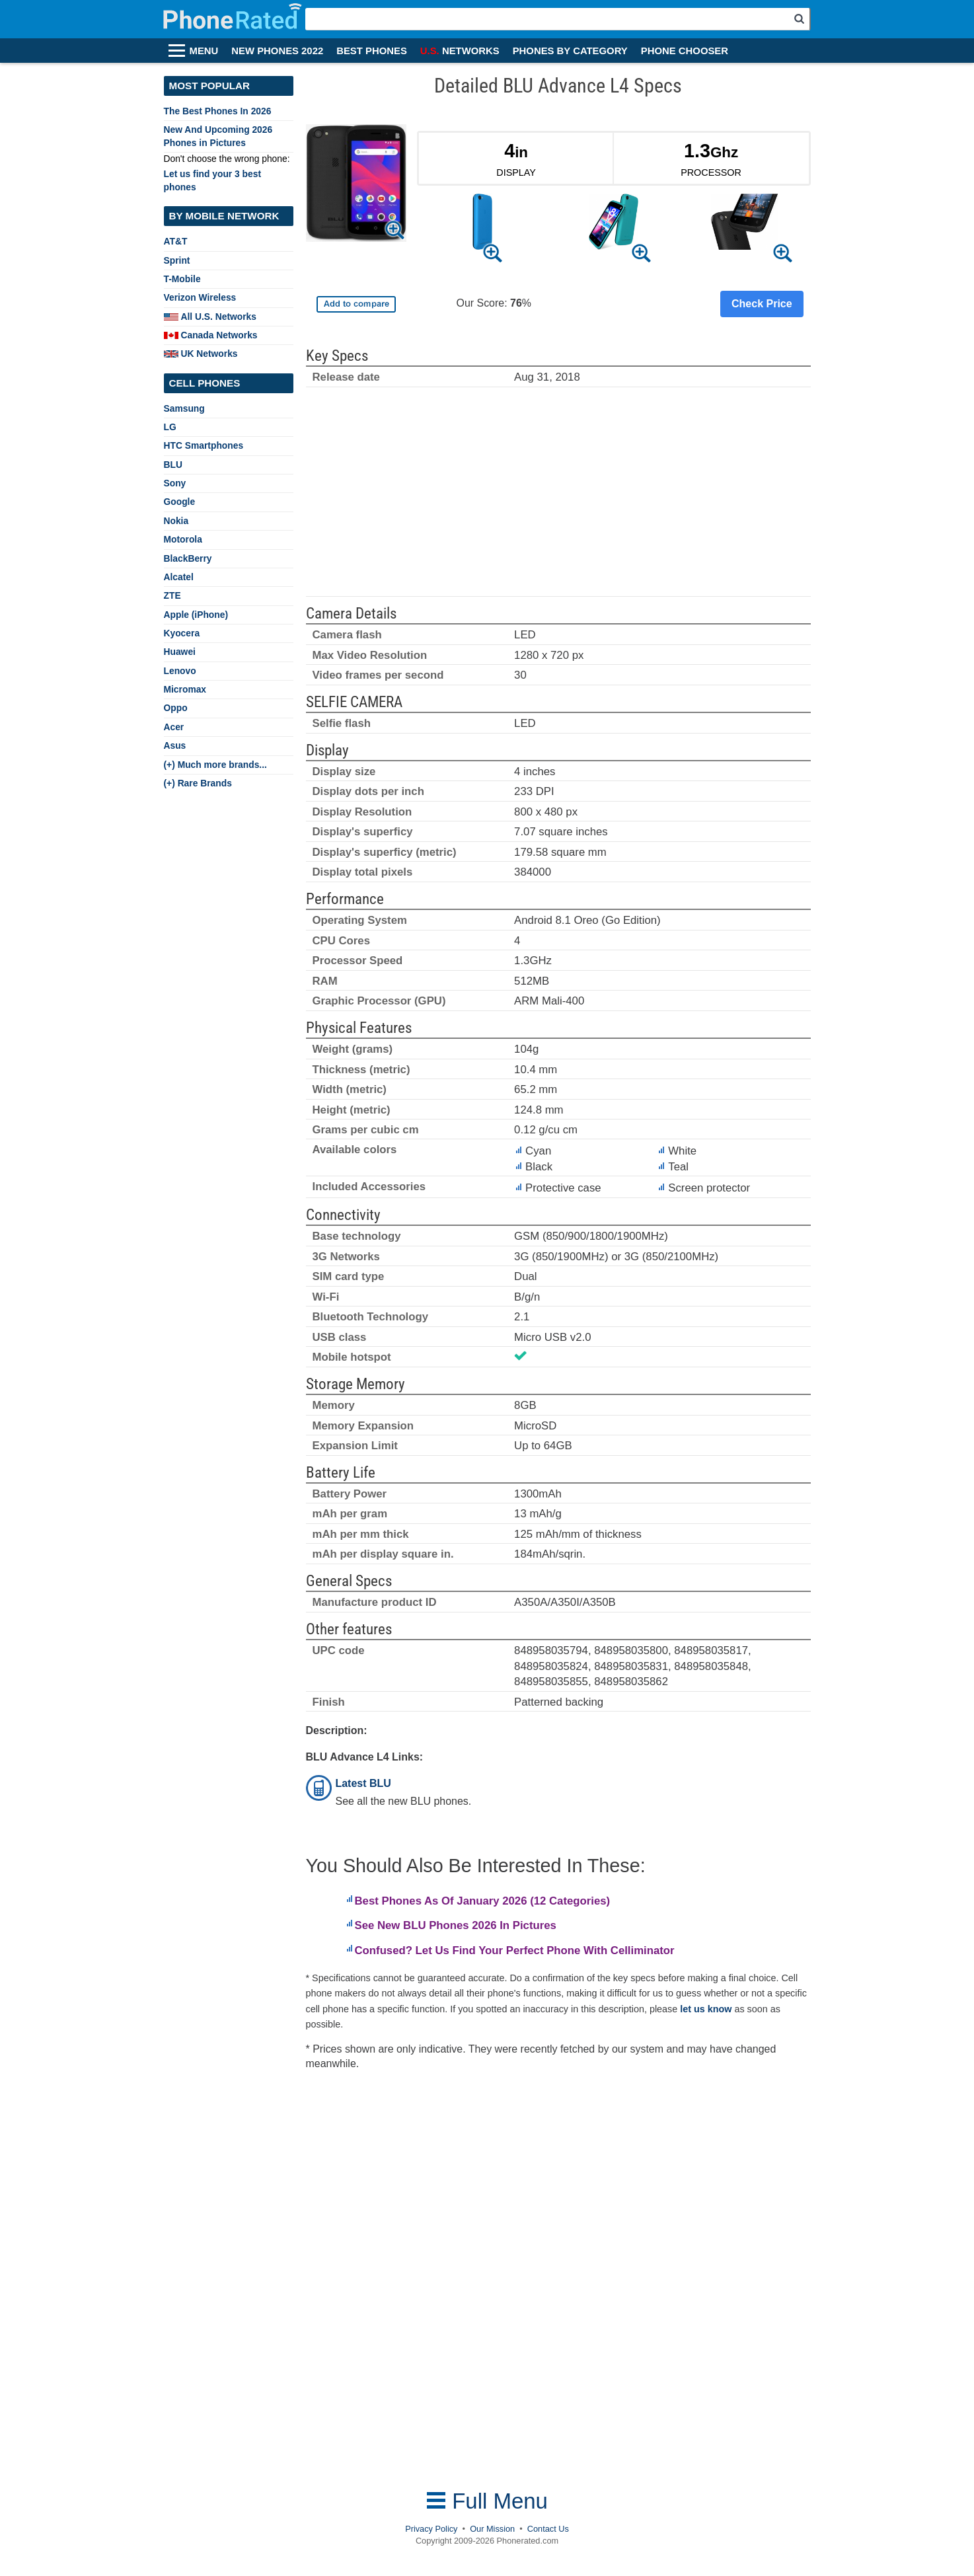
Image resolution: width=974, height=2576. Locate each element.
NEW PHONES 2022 (277, 51)
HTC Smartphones (204, 445)
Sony (175, 483)
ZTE (172, 595)
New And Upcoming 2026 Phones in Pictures (218, 135)
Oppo (176, 707)
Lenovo (180, 670)
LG (170, 427)
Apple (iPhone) (196, 614)
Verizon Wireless (200, 297)
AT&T (176, 241)
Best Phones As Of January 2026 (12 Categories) (483, 1901)
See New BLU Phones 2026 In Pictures (455, 1925)
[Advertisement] (558, 497)
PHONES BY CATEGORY (570, 51)
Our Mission (492, 2529)
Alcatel (179, 577)
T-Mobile (182, 279)
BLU (173, 464)
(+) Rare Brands (198, 783)
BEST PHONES (371, 51)
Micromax (185, 689)
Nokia (176, 520)
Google (180, 501)
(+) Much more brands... (215, 764)
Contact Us (548, 2529)
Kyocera (182, 633)
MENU (204, 51)
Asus (175, 745)
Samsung (184, 408)
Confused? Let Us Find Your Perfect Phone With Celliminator (515, 1950)
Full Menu (487, 2501)
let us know (705, 2009)
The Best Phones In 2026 (218, 111)
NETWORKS (460, 51)
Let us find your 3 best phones (213, 180)
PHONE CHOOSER (684, 51)
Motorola (183, 539)
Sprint (177, 260)
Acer (174, 727)
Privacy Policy (431, 2529)
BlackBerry (188, 558)
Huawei (180, 651)
